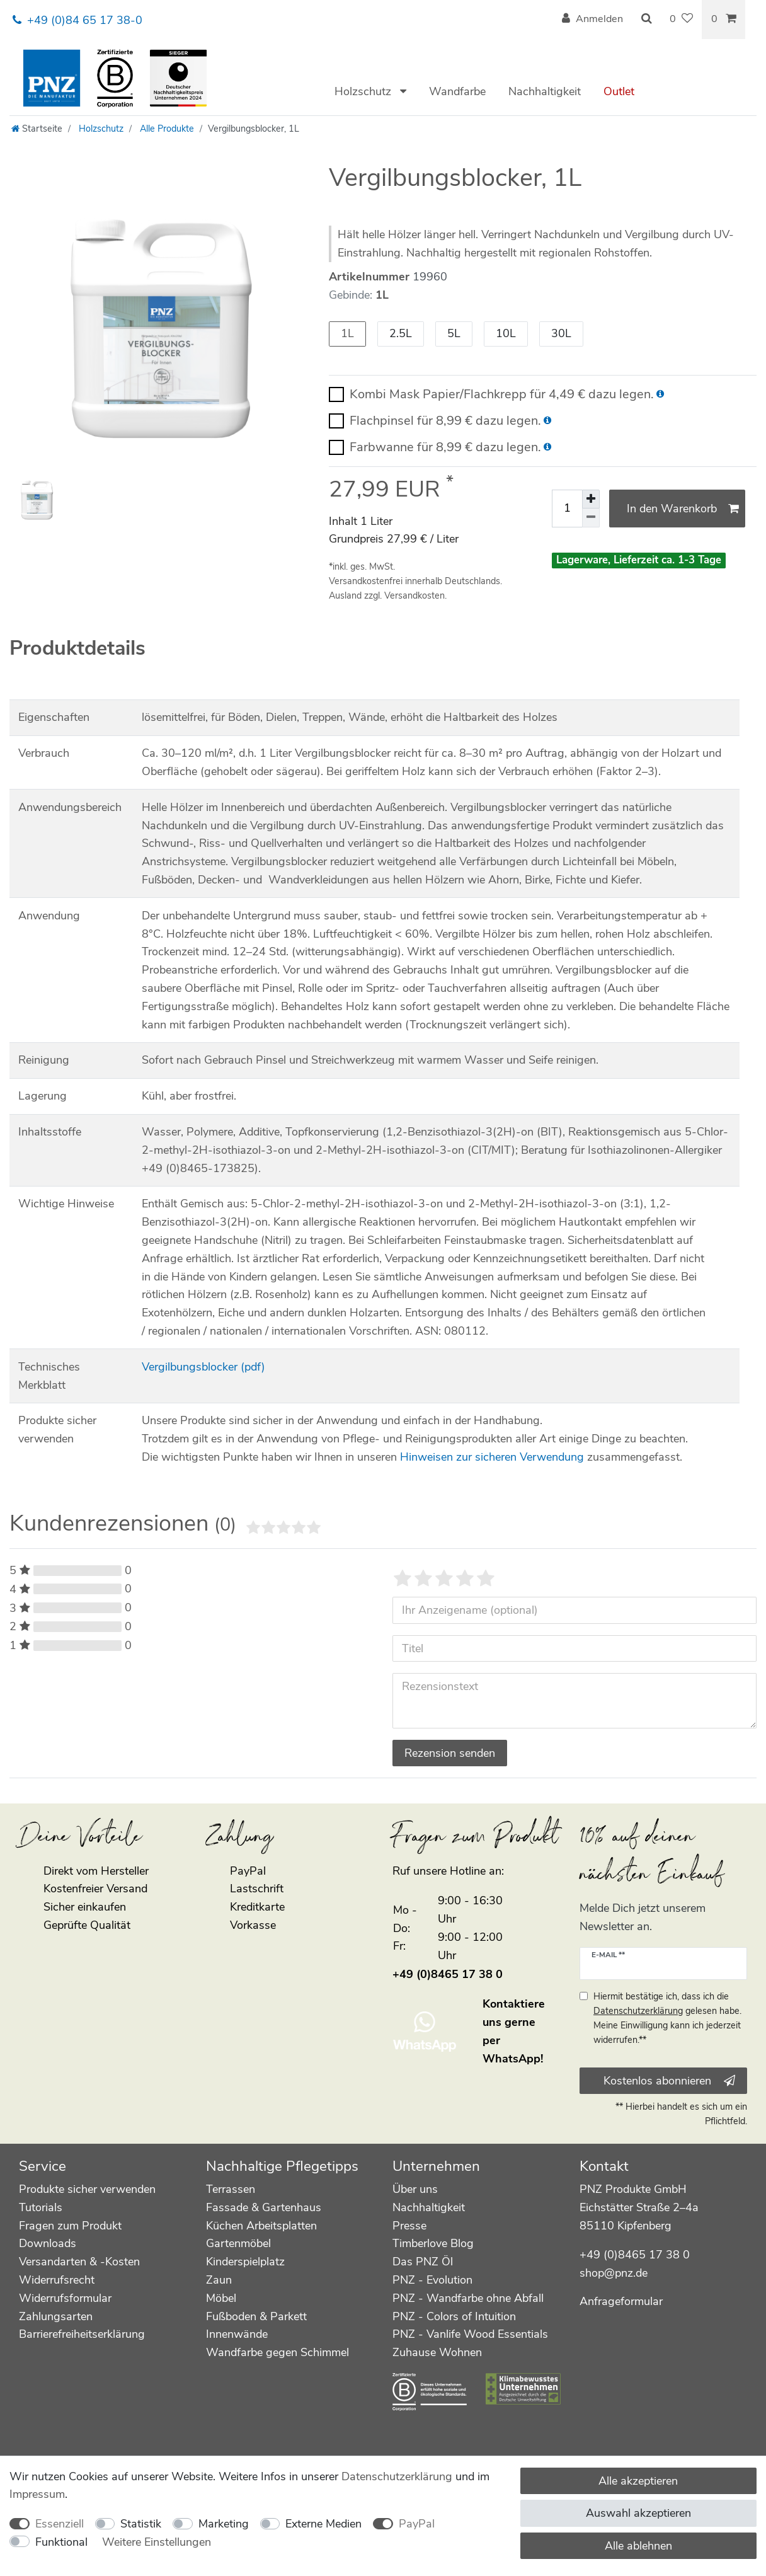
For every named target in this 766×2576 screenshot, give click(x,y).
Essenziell (59, 2523)
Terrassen (230, 2189)
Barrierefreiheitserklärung (82, 2334)
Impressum (37, 2494)
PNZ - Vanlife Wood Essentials (470, 2334)
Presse (409, 2225)
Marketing (223, 2523)
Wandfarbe (457, 91)
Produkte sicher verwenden (87, 2189)
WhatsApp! (513, 2058)
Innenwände (237, 2334)
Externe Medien (323, 2523)
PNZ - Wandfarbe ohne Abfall (468, 2298)
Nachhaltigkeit (544, 91)
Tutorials (40, 2207)
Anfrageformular (621, 2301)
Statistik (140, 2523)
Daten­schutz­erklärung (396, 2476)
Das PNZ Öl (422, 2261)
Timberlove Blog (433, 2243)
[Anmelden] (592, 19)
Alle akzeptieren (638, 2480)
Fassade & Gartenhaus (263, 2207)
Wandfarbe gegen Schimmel (277, 2352)
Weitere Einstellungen (156, 2542)
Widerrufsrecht (56, 2279)
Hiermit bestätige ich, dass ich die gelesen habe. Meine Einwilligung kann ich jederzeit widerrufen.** (667, 2018)
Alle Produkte (165, 128)
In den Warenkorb (683, 508)
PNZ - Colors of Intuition (454, 2316)
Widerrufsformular (65, 2298)
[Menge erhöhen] (591, 499)
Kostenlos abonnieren (669, 2080)
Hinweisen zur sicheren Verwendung (492, 1456)
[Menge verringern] (591, 518)
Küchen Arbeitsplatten (261, 2225)
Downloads (47, 2243)
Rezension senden (449, 1753)
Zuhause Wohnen (437, 2352)
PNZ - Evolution (432, 2279)
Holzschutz (364, 91)
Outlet (618, 91)
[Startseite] (36, 128)
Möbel (221, 2298)
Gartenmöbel (238, 2243)
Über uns (415, 2189)
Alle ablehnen (638, 2545)
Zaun (219, 2279)
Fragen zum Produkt (70, 2225)
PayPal (417, 2523)
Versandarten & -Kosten (79, 2261)
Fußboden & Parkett (256, 2316)
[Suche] (646, 19)
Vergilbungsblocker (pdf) (203, 1366)
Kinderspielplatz (245, 2261)
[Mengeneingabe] (567, 509)
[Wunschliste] (681, 19)
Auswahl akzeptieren (638, 2513)
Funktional (61, 2542)
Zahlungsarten (56, 2316)
